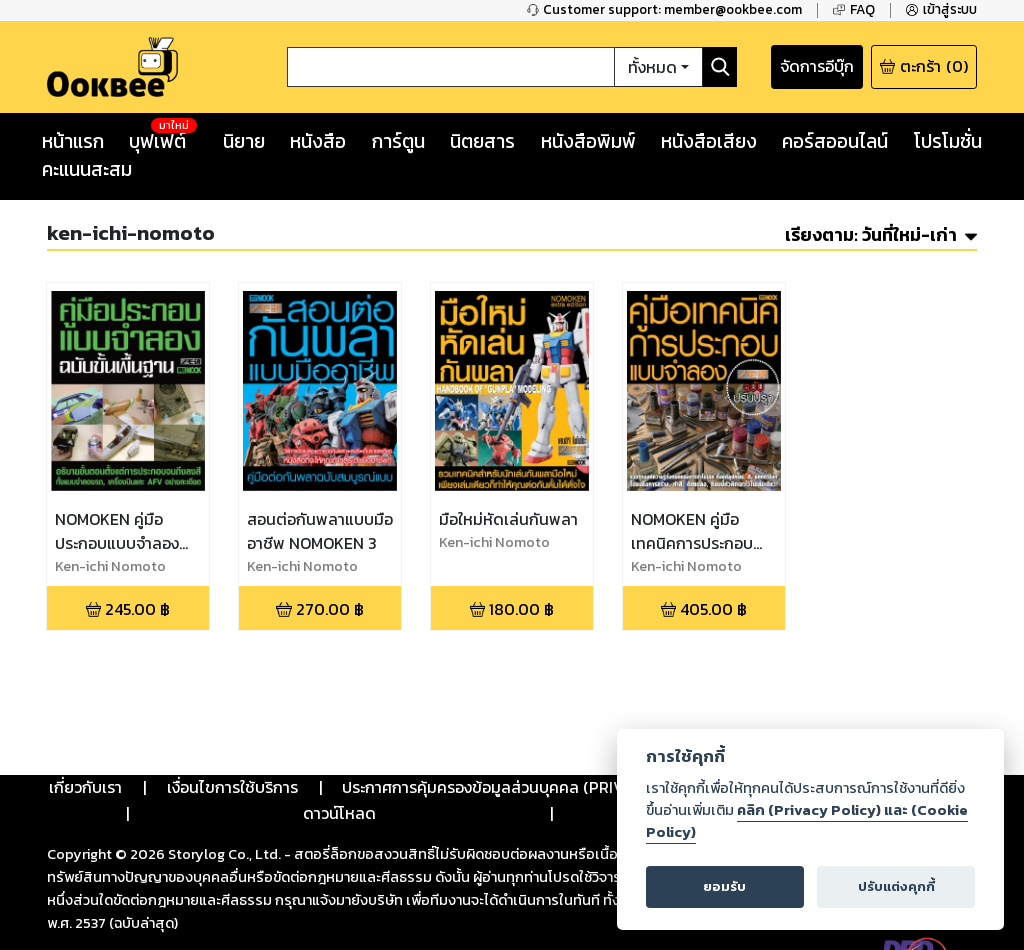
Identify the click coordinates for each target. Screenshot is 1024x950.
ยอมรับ (725, 886)
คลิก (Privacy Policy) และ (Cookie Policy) (806, 820)
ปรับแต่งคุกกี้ (895, 886)
